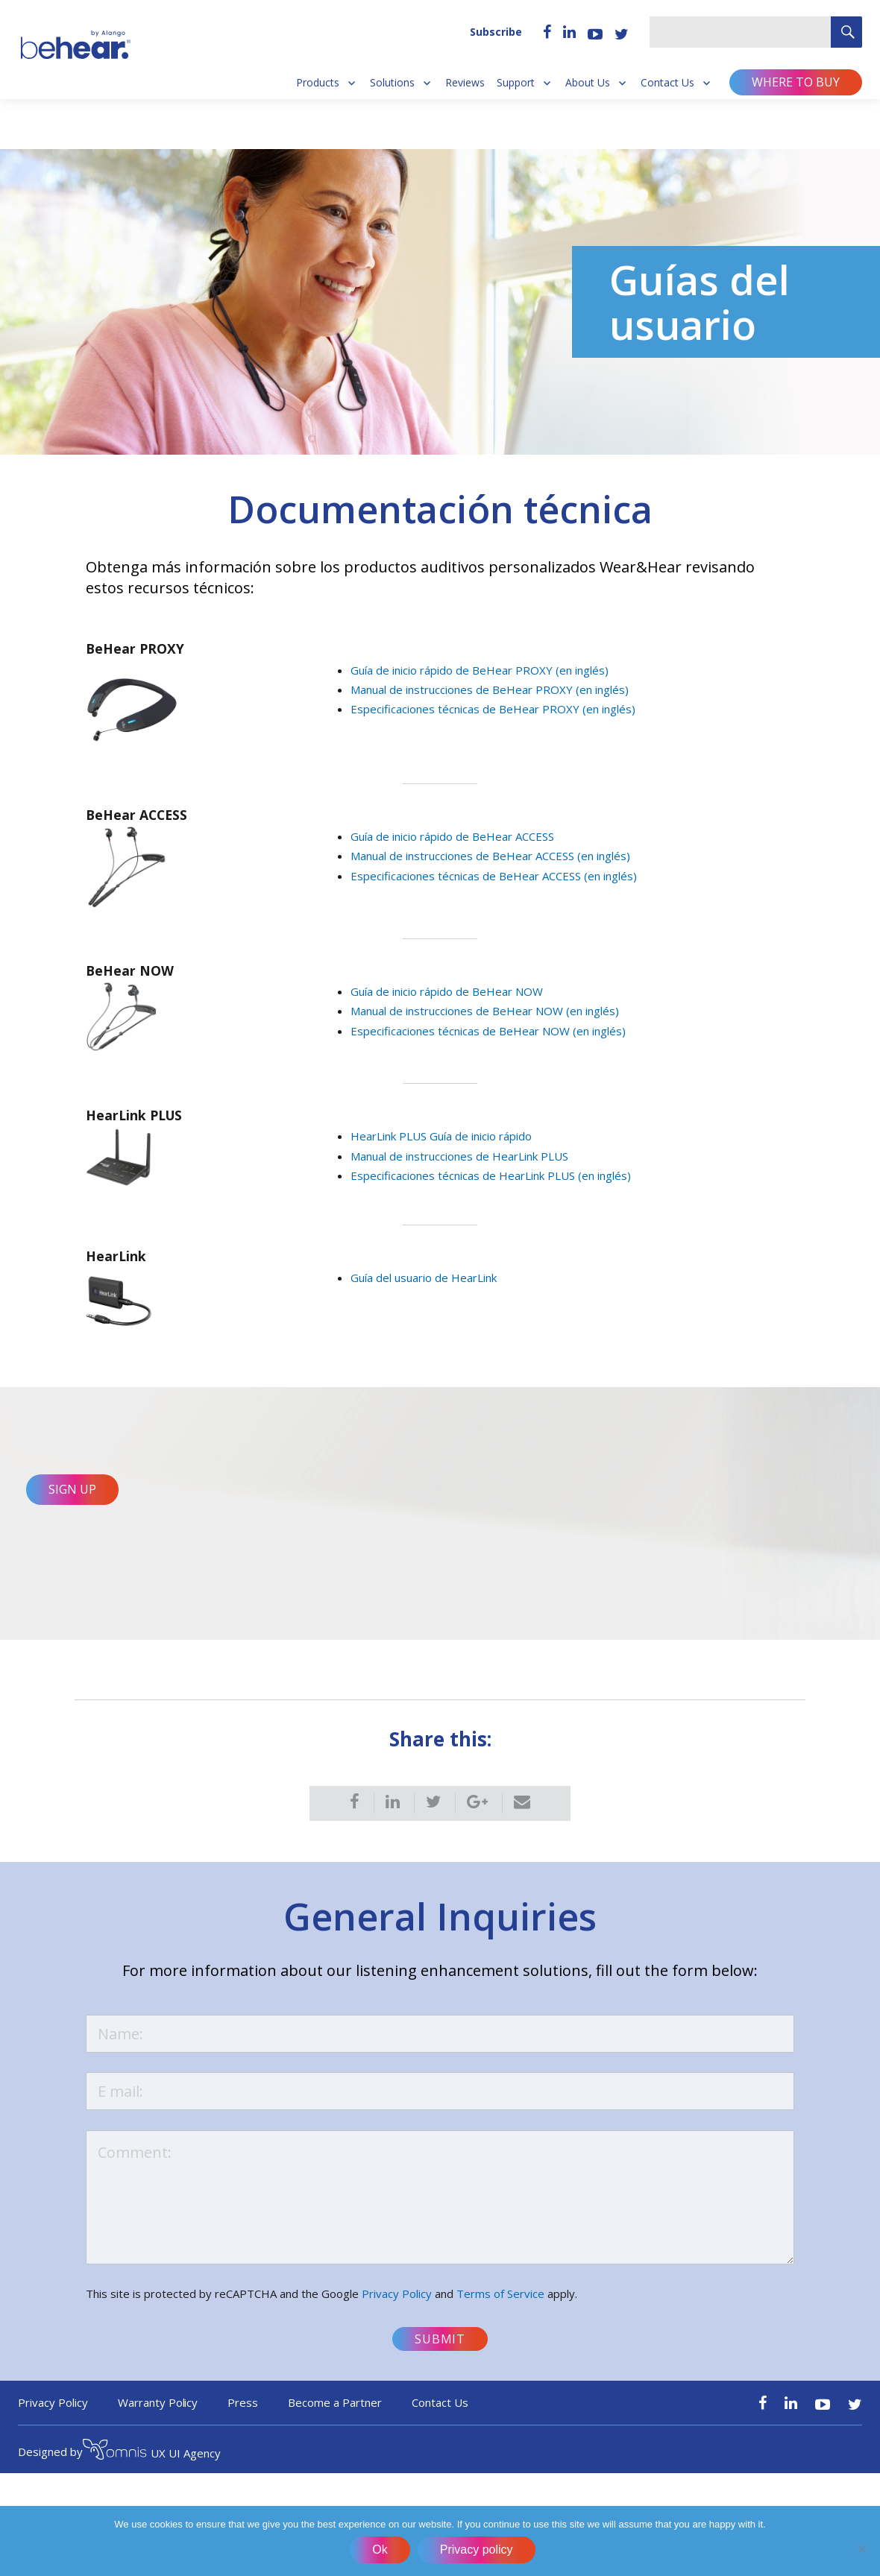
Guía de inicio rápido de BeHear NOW (447, 991)
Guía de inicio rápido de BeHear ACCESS (452, 836)
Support (516, 83)
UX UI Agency (152, 2463)
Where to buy (796, 82)
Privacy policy (477, 2551)
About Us (587, 83)
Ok (381, 2551)
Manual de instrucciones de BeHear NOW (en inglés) (485, 1010)
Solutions (392, 83)
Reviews (465, 83)
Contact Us (667, 83)
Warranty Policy (158, 2414)
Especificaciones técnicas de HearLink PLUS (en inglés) (491, 1175)
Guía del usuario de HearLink (424, 1277)
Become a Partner (335, 2414)
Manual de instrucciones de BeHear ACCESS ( (466, 855)
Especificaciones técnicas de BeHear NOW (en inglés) (488, 1030)
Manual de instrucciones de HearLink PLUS (459, 1156)
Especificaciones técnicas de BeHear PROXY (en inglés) (493, 708)
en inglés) (605, 855)
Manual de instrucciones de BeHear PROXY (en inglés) (490, 689)
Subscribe (496, 32)
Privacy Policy (397, 2305)
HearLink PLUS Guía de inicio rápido (441, 1135)
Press (242, 2414)
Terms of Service (500, 2305)
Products (317, 83)
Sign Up (72, 1497)
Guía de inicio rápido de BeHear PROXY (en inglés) (480, 670)
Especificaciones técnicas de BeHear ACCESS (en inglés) (494, 875)
